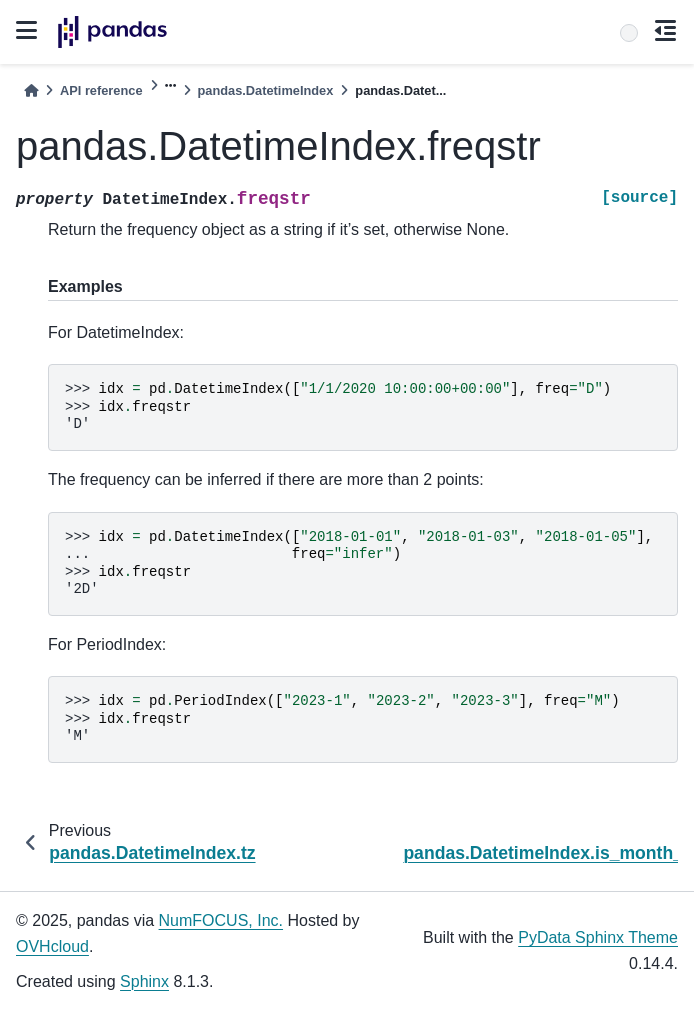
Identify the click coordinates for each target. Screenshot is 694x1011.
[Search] (629, 33)
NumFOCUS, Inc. (221, 920)
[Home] (31, 90)
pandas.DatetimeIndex (266, 90)
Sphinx (144, 981)
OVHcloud (52, 946)
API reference (101, 90)
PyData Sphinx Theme (598, 937)
